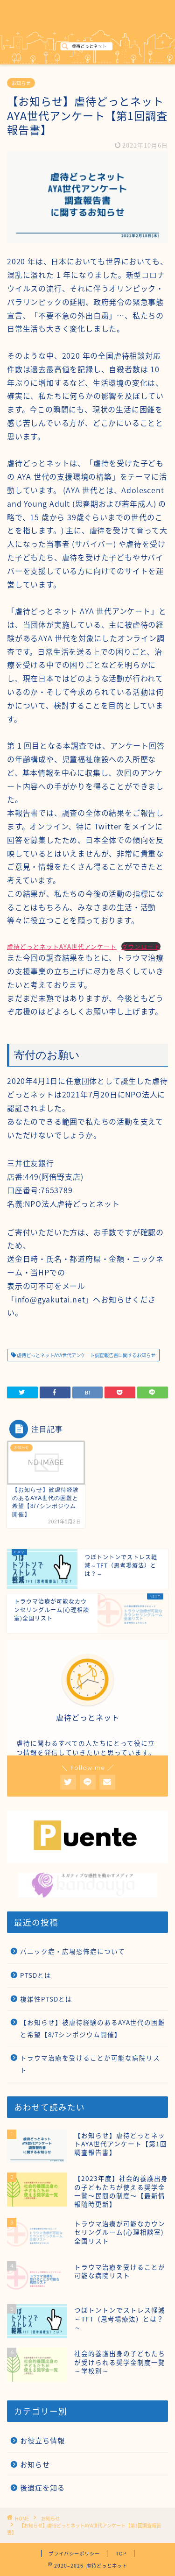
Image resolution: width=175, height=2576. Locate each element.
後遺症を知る (42, 2487)
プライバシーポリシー (74, 2553)
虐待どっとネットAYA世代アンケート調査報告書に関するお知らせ (85, 1355)
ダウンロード (141, 946)
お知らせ (21, 82)
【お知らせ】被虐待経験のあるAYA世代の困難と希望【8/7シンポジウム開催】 (92, 2028)
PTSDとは (35, 1975)
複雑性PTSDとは (46, 1998)
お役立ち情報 (42, 2440)
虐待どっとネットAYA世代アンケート (62, 946)
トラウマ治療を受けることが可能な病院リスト (90, 2063)
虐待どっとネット (87, 13)
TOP (121, 2553)
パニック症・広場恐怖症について (72, 1951)
